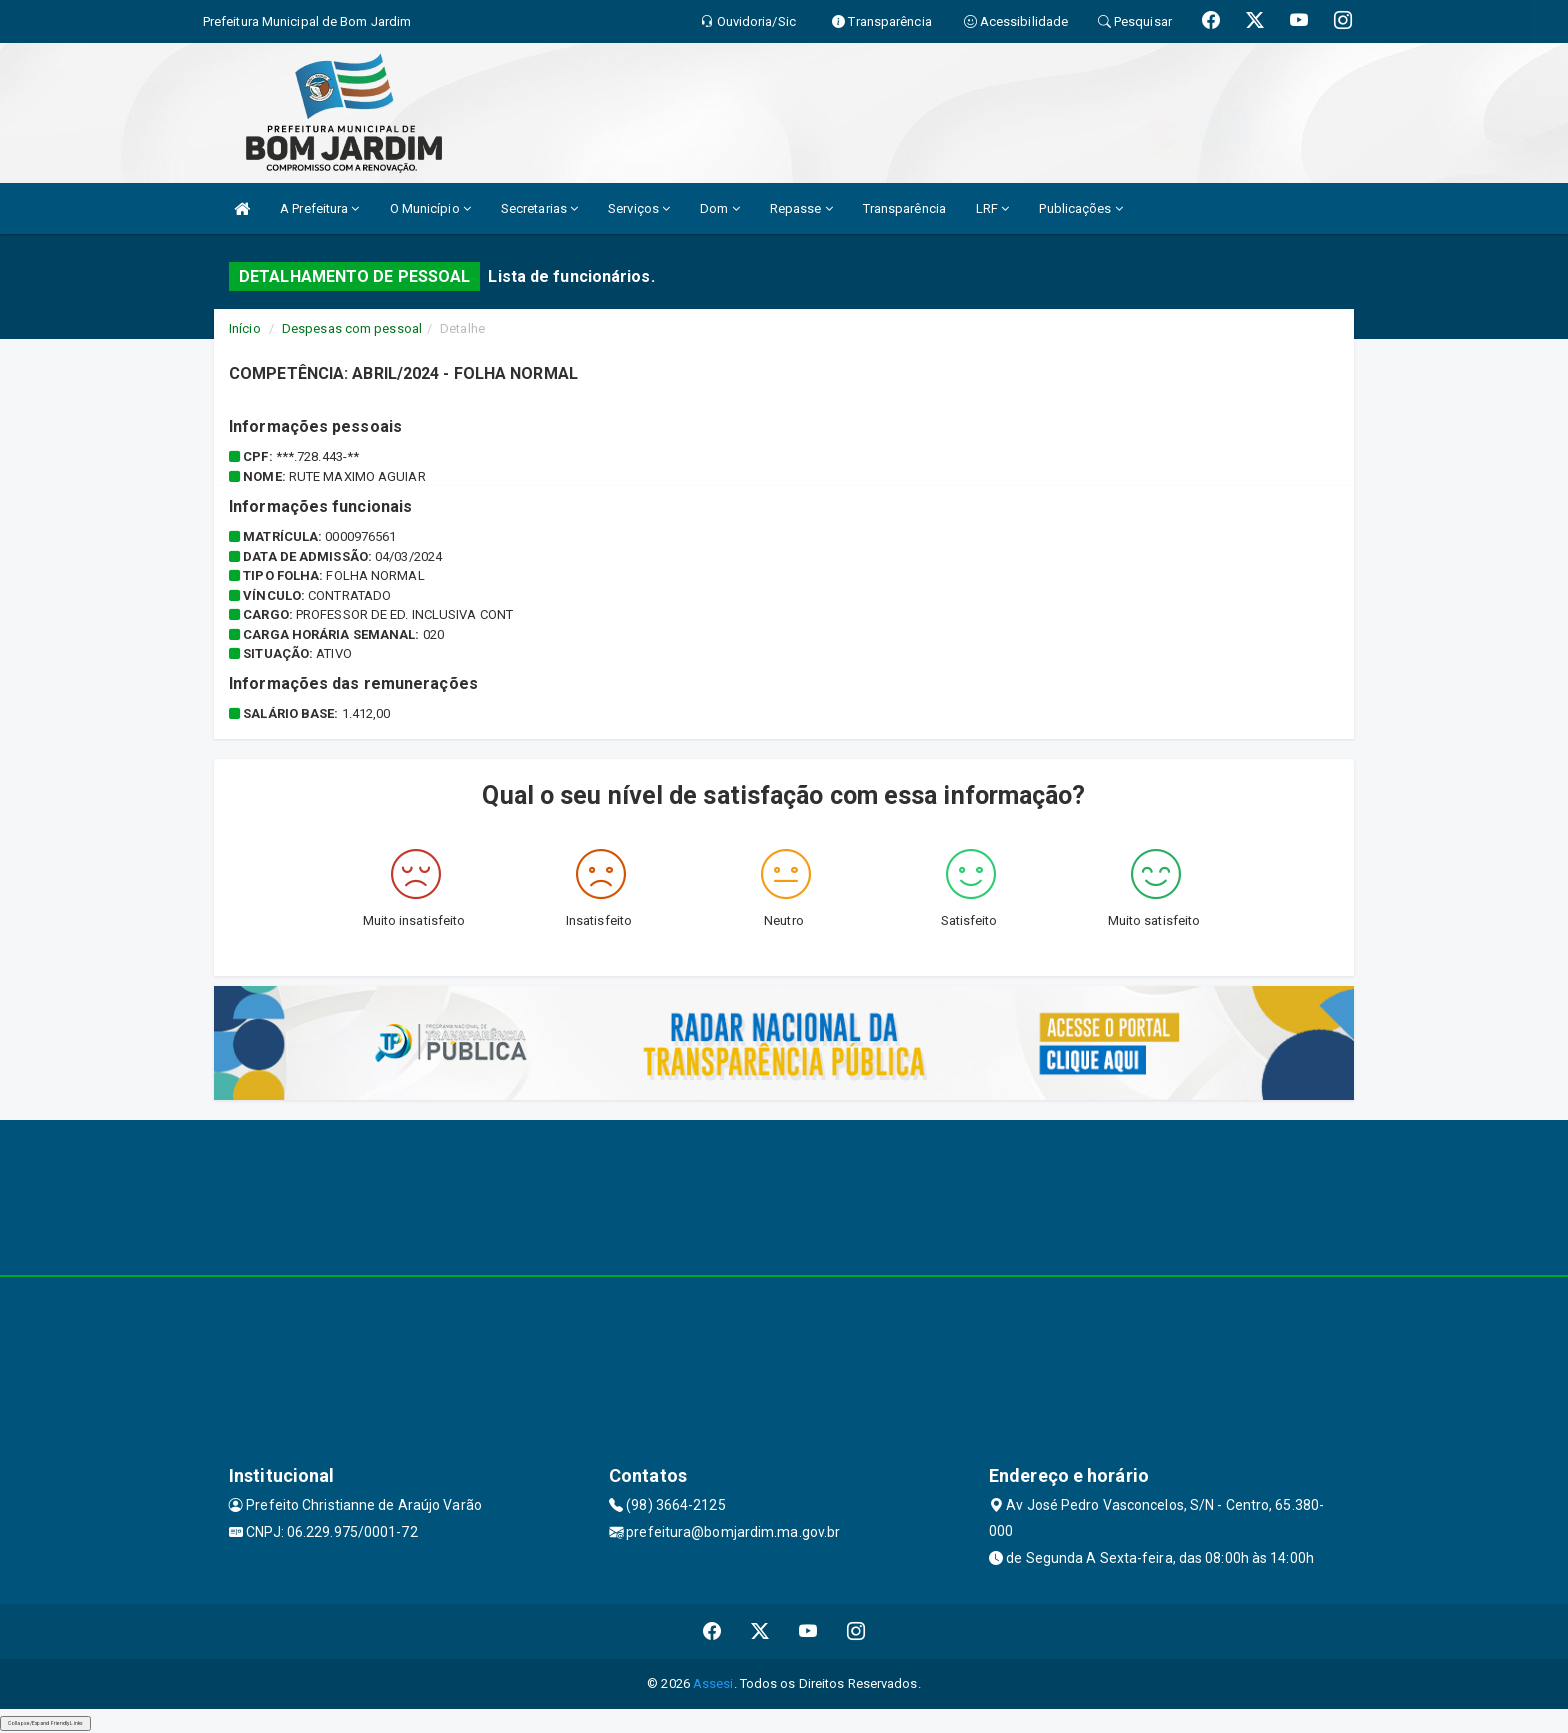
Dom (720, 208)
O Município (430, 208)
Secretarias (539, 208)
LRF (993, 208)
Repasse (801, 208)
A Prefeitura (319, 208)
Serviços (639, 208)
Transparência (904, 208)
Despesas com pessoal (352, 328)
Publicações (1080, 208)
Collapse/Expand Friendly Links (45, 1723)
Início (245, 328)
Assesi (713, 1683)
